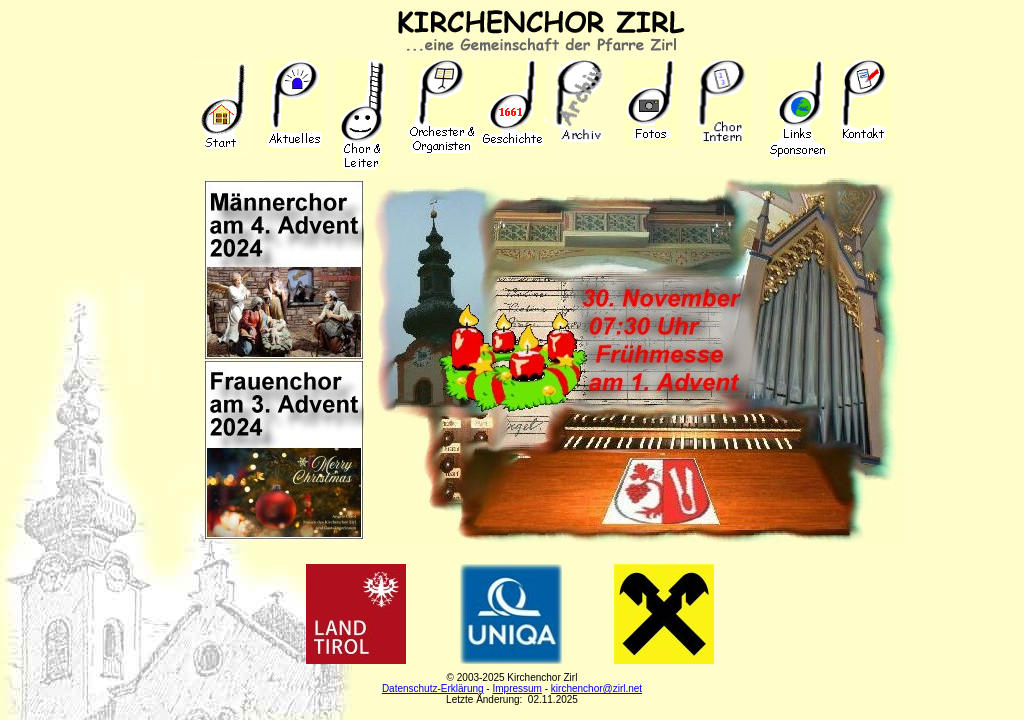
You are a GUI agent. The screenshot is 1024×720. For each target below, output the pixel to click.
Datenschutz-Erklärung (433, 688)
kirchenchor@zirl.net (596, 688)
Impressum (516, 688)
